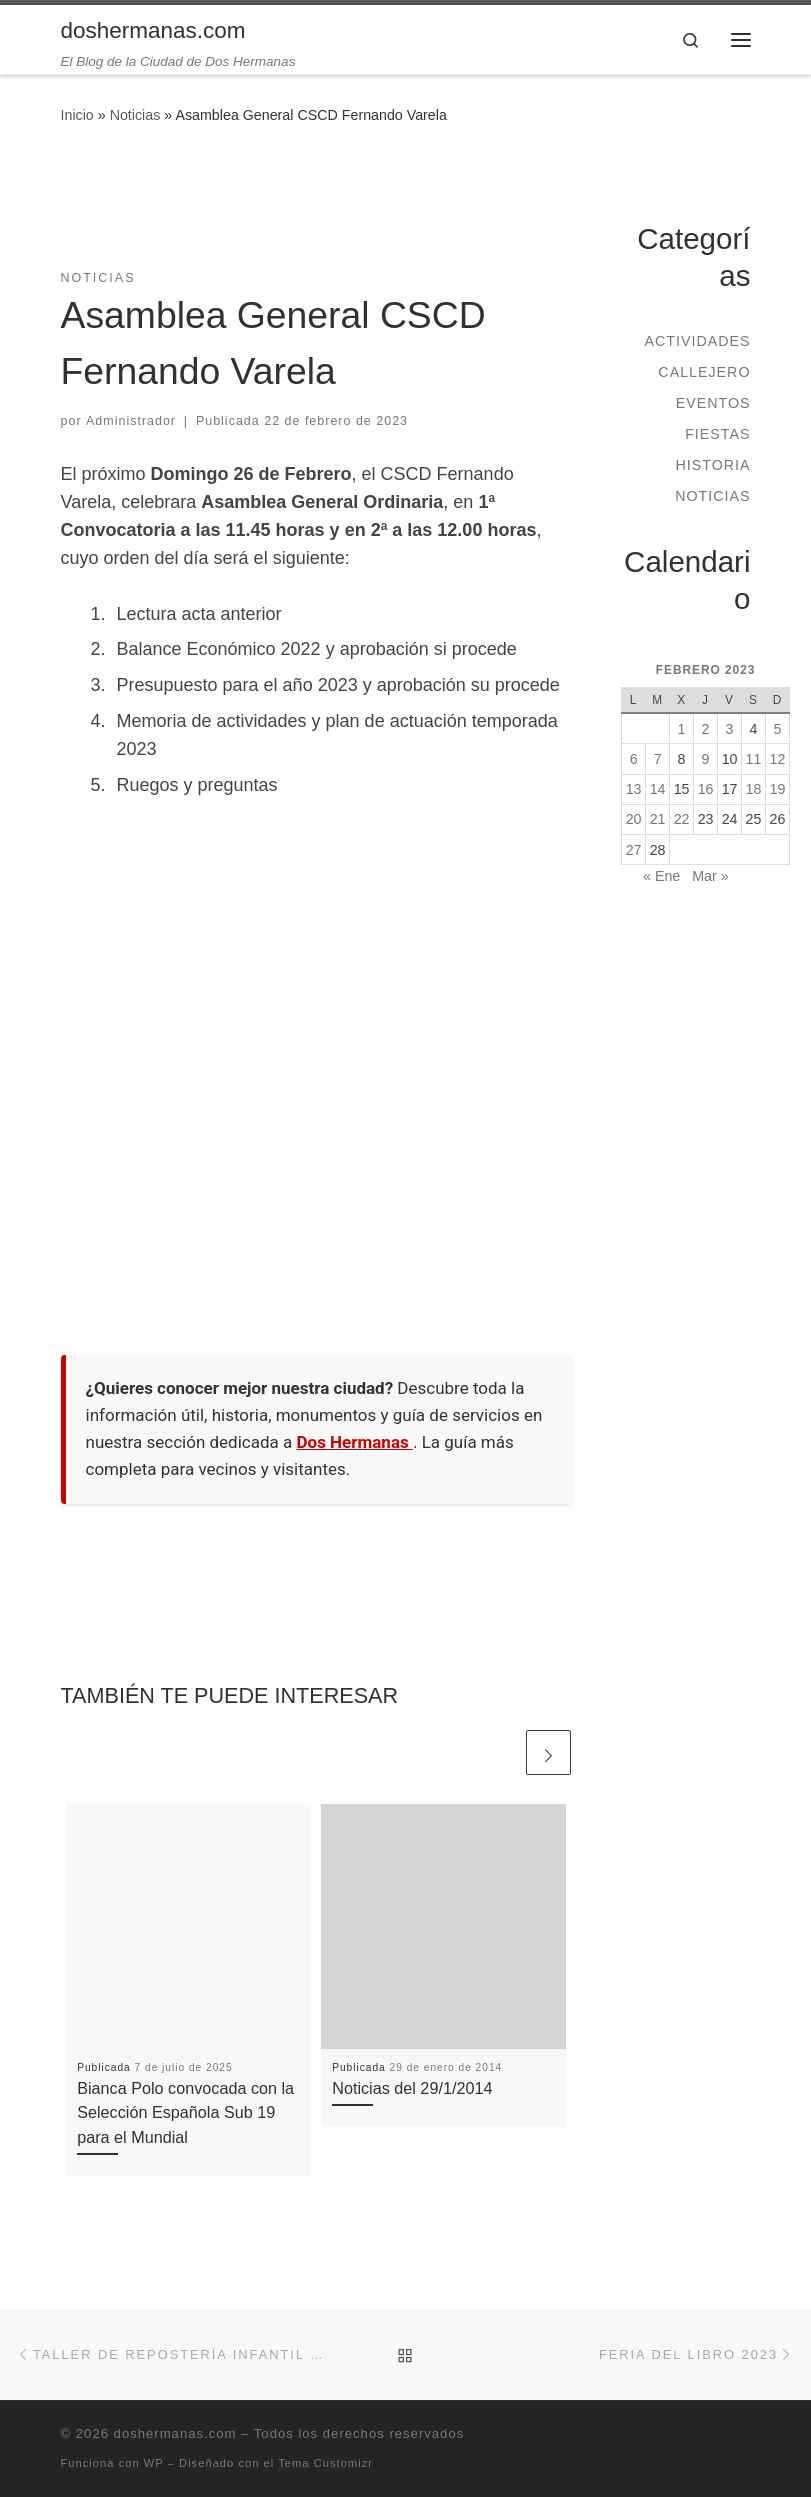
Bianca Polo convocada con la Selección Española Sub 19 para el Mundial (185, 2112)
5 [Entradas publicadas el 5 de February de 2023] (778, 729)
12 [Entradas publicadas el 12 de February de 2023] (778, 759)
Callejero (704, 372)
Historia (712, 465)
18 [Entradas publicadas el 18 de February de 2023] (754, 789)
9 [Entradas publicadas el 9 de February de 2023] (706, 759)
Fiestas (717, 434)
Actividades (697, 341)
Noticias (135, 115)
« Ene (661, 876)
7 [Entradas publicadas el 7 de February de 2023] (658, 759)
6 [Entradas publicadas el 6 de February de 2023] (634, 759)
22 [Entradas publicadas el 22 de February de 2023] (682, 819)
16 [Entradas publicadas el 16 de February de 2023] (706, 789)
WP (154, 2463)
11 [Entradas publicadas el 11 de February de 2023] (754, 759)
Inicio (77, 115)
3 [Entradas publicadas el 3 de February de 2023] (730, 729)
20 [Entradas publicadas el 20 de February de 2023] (634, 819)
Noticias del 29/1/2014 (412, 2088)
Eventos (713, 403)
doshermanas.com (175, 2433)
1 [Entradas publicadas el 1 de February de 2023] (682, 729)
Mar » (710, 876)
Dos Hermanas (355, 1442)
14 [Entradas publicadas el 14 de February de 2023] (658, 789)
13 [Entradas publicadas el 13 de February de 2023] (634, 789)
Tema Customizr (325, 2463)
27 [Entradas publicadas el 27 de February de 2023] (634, 850)
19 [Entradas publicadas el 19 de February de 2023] (778, 789)
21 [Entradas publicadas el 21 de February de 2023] (658, 819)
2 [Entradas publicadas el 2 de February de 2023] (706, 729)
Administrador (131, 421)
